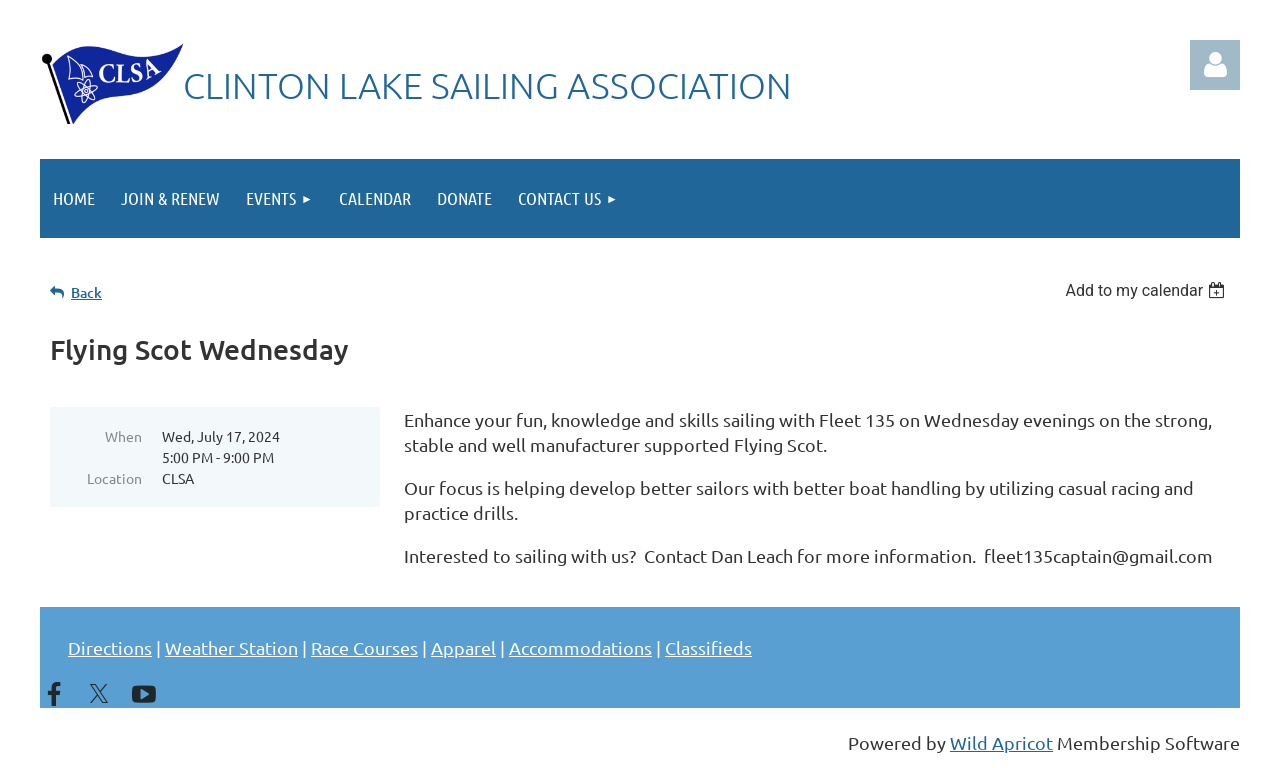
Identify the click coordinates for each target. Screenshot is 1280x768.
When (123, 436)
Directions (110, 647)
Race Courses (364, 647)
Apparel (463, 647)
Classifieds (708, 647)
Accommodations (580, 647)
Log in (1215, 65)
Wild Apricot (1001, 742)
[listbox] (1147, 290)
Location (114, 478)
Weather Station (231, 647)
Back (86, 292)
